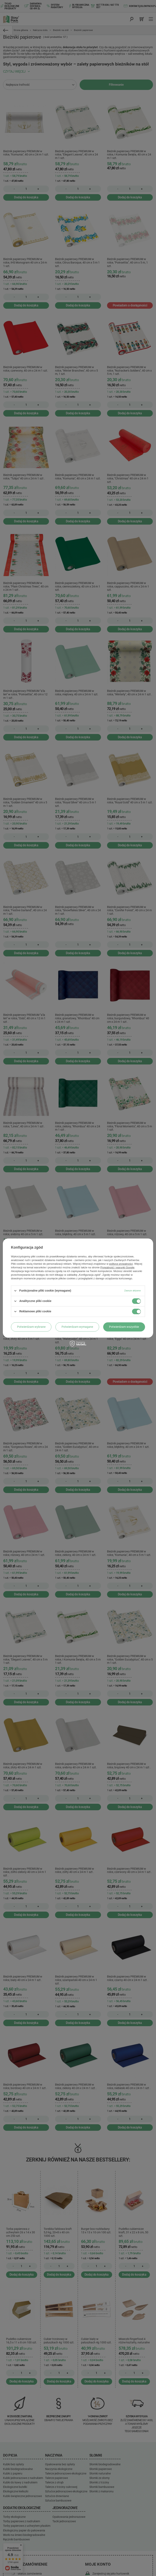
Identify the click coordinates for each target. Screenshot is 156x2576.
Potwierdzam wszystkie (124, 1326)
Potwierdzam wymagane (77, 1326)
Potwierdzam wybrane (31, 1326)
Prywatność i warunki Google (117, 1267)
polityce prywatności (121, 1263)
